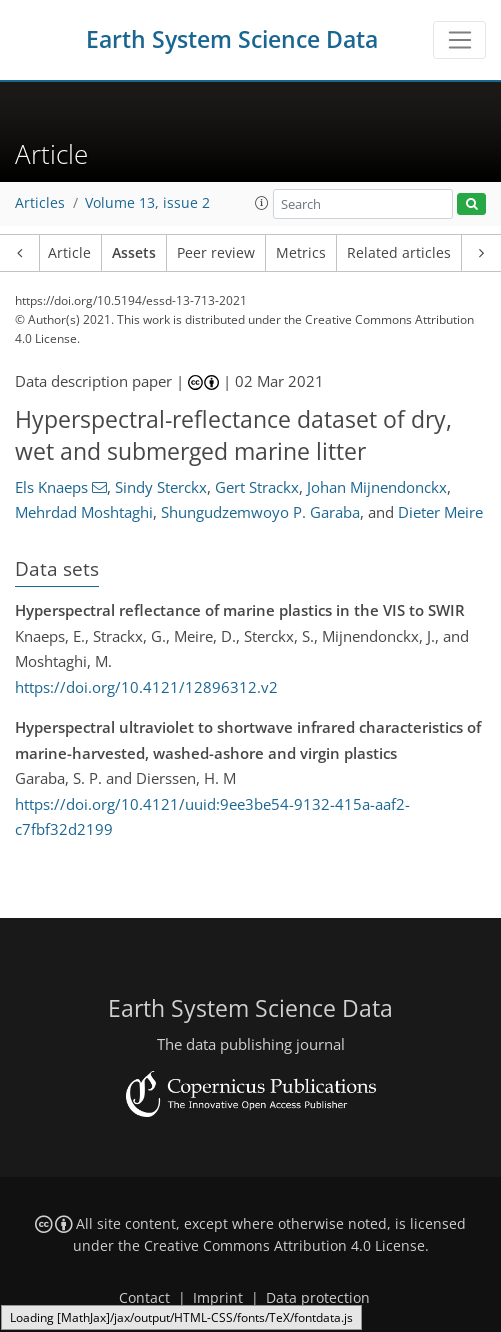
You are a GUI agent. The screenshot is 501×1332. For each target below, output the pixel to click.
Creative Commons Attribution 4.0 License (284, 1246)
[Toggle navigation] (459, 40)
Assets (134, 253)
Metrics (301, 253)
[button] (262, 203)
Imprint (218, 1298)
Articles (40, 203)
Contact (144, 1298)
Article (69, 253)
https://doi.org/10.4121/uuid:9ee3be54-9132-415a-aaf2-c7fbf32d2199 (212, 817)
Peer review (216, 253)
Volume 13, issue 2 (147, 203)
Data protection (318, 1298)
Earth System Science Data (232, 39)
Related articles (399, 253)
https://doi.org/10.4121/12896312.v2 (146, 687)
